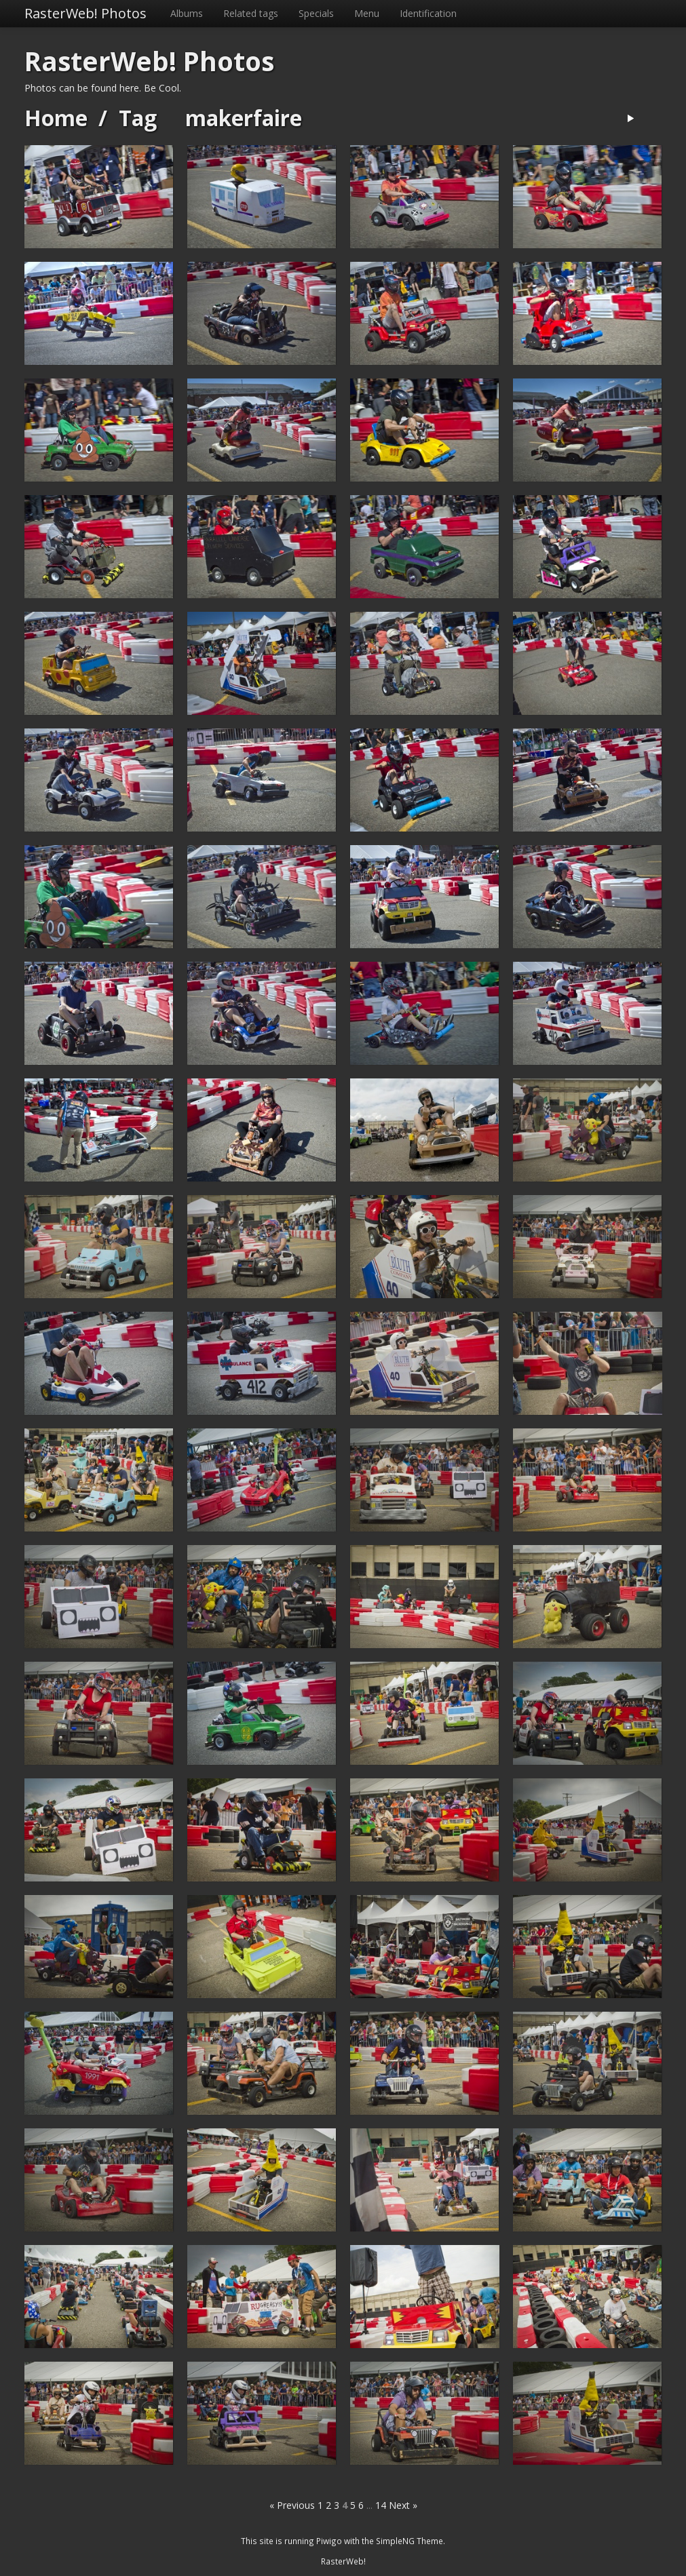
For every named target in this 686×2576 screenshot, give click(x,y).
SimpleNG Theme (409, 2540)
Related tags (250, 13)
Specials (316, 13)
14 (380, 2505)
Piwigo (329, 2540)
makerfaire (243, 117)
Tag (138, 117)
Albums (186, 13)
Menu (366, 13)
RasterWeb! (343, 2561)
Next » (403, 2505)
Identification (428, 13)
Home (56, 117)
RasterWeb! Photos (85, 13)
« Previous (292, 2505)
